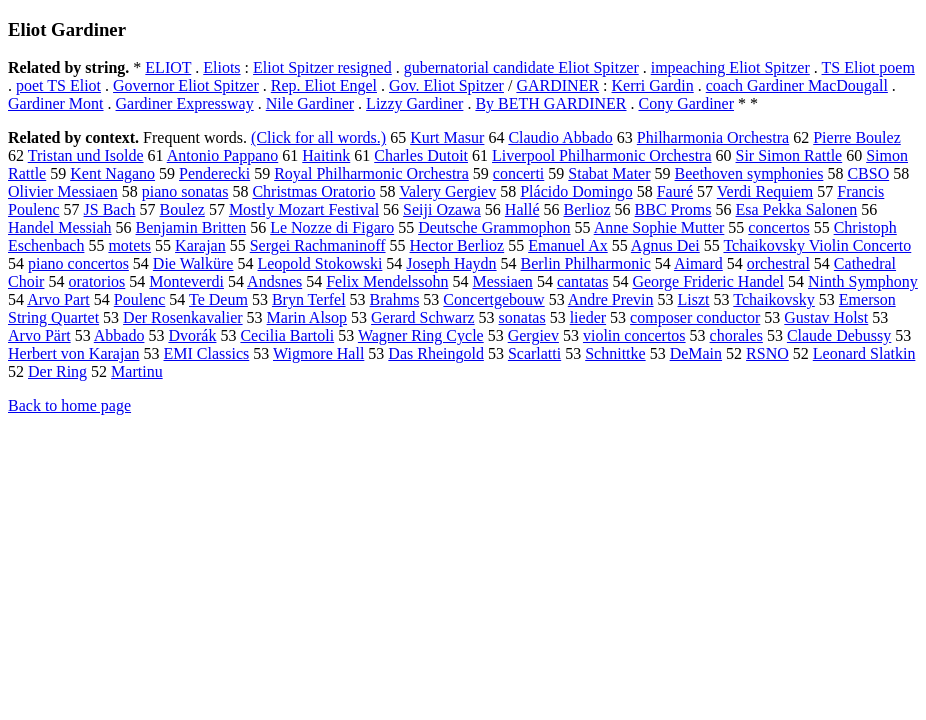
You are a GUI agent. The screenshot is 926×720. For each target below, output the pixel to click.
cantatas (583, 281)
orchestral (778, 263)
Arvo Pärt (39, 335)
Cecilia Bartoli (287, 335)
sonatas (522, 317)
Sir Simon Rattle (789, 155)
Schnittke (615, 353)
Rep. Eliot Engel (324, 85)
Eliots (221, 67)
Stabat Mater (609, 173)
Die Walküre (193, 263)
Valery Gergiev (447, 191)
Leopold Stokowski (319, 263)
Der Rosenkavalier (183, 317)
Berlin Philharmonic (586, 263)
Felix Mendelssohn (387, 281)
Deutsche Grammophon (494, 227)
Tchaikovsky (774, 299)
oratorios (96, 281)
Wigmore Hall (318, 353)
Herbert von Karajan (74, 353)
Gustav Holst (826, 317)
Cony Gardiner (687, 103)
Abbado (119, 335)
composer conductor (695, 317)
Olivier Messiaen (63, 191)
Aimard (698, 263)
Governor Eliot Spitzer (186, 85)
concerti (519, 173)
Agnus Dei (665, 245)
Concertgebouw (493, 299)
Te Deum (218, 299)
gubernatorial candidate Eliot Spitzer (521, 67)
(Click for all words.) (318, 137)
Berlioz (587, 209)
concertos (778, 227)
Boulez (182, 209)
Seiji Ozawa (442, 209)
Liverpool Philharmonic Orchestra (602, 155)
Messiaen (502, 281)
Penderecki (214, 173)
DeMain (696, 353)
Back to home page (69, 405)
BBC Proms (673, 209)
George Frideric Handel (708, 281)
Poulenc (140, 299)
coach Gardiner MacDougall (797, 85)
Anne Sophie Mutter (659, 227)
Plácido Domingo (576, 191)
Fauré (675, 191)
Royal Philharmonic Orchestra (371, 173)
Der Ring (57, 371)
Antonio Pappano (223, 155)
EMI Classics (207, 353)
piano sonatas (185, 191)
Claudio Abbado (560, 137)
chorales (736, 335)
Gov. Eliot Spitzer (446, 85)
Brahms (395, 299)
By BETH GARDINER (550, 103)
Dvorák (192, 335)
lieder (588, 317)
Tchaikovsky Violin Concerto (817, 245)
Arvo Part (58, 299)
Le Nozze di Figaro (332, 227)
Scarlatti (534, 353)
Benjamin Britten (191, 227)
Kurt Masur (447, 137)
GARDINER (557, 85)
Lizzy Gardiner (414, 103)
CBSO (868, 173)
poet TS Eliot (58, 85)
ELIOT (168, 67)
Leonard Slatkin (864, 353)
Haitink (326, 155)
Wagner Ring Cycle (421, 335)
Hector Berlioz (457, 245)
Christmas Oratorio (313, 191)
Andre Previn (611, 299)
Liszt (694, 299)
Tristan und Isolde (86, 155)
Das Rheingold (436, 353)
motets (129, 245)
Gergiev (533, 335)
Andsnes (274, 281)
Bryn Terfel (309, 299)
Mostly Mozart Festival (304, 209)
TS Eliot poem (868, 67)
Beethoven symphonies (749, 173)
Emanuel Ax (568, 245)
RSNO (767, 353)
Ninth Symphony (863, 281)
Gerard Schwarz (423, 317)
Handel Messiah (60, 227)
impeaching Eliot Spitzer (730, 67)
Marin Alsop (307, 317)
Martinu (137, 371)
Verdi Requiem (765, 191)
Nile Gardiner (310, 103)
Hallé (522, 209)
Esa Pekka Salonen (797, 209)
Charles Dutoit (421, 155)
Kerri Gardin (653, 85)
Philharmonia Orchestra (713, 137)
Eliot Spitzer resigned (322, 67)
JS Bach (110, 209)
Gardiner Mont (56, 103)
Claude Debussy (839, 335)
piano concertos (78, 263)
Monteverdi (186, 281)
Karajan (200, 245)
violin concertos (634, 335)
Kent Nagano (112, 173)
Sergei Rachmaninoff (318, 245)
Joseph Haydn (451, 263)
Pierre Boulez (857, 137)
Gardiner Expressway (185, 103)
